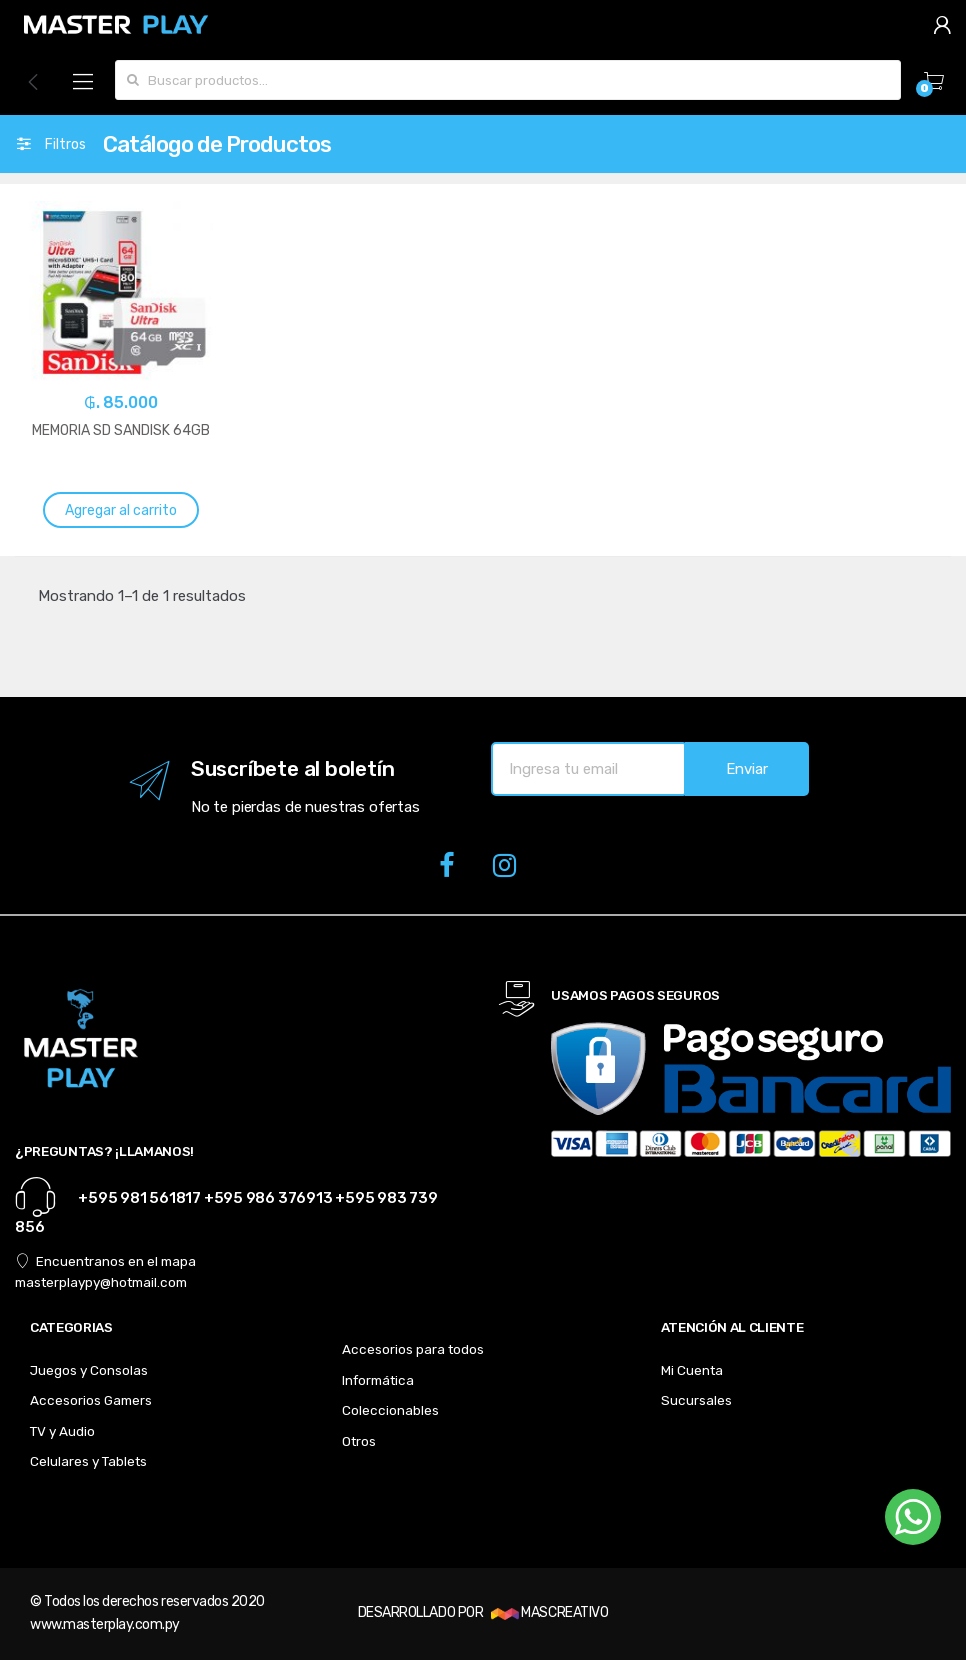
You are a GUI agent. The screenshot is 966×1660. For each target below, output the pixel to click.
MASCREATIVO (549, 1612)
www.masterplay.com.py (105, 1624)
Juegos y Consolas (89, 1370)
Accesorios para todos (413, 1349)
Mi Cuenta (692, 1370)
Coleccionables (390, 1410)
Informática (378, 1380)
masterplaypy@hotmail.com (101, 1282)
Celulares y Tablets (88, 1461)
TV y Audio (62, 1431)
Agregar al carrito (121, 510)
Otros (359, 1441)
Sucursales (696, 1400)
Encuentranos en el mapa (105, 1261)
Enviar (747, 769)
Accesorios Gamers (91, 1400)
